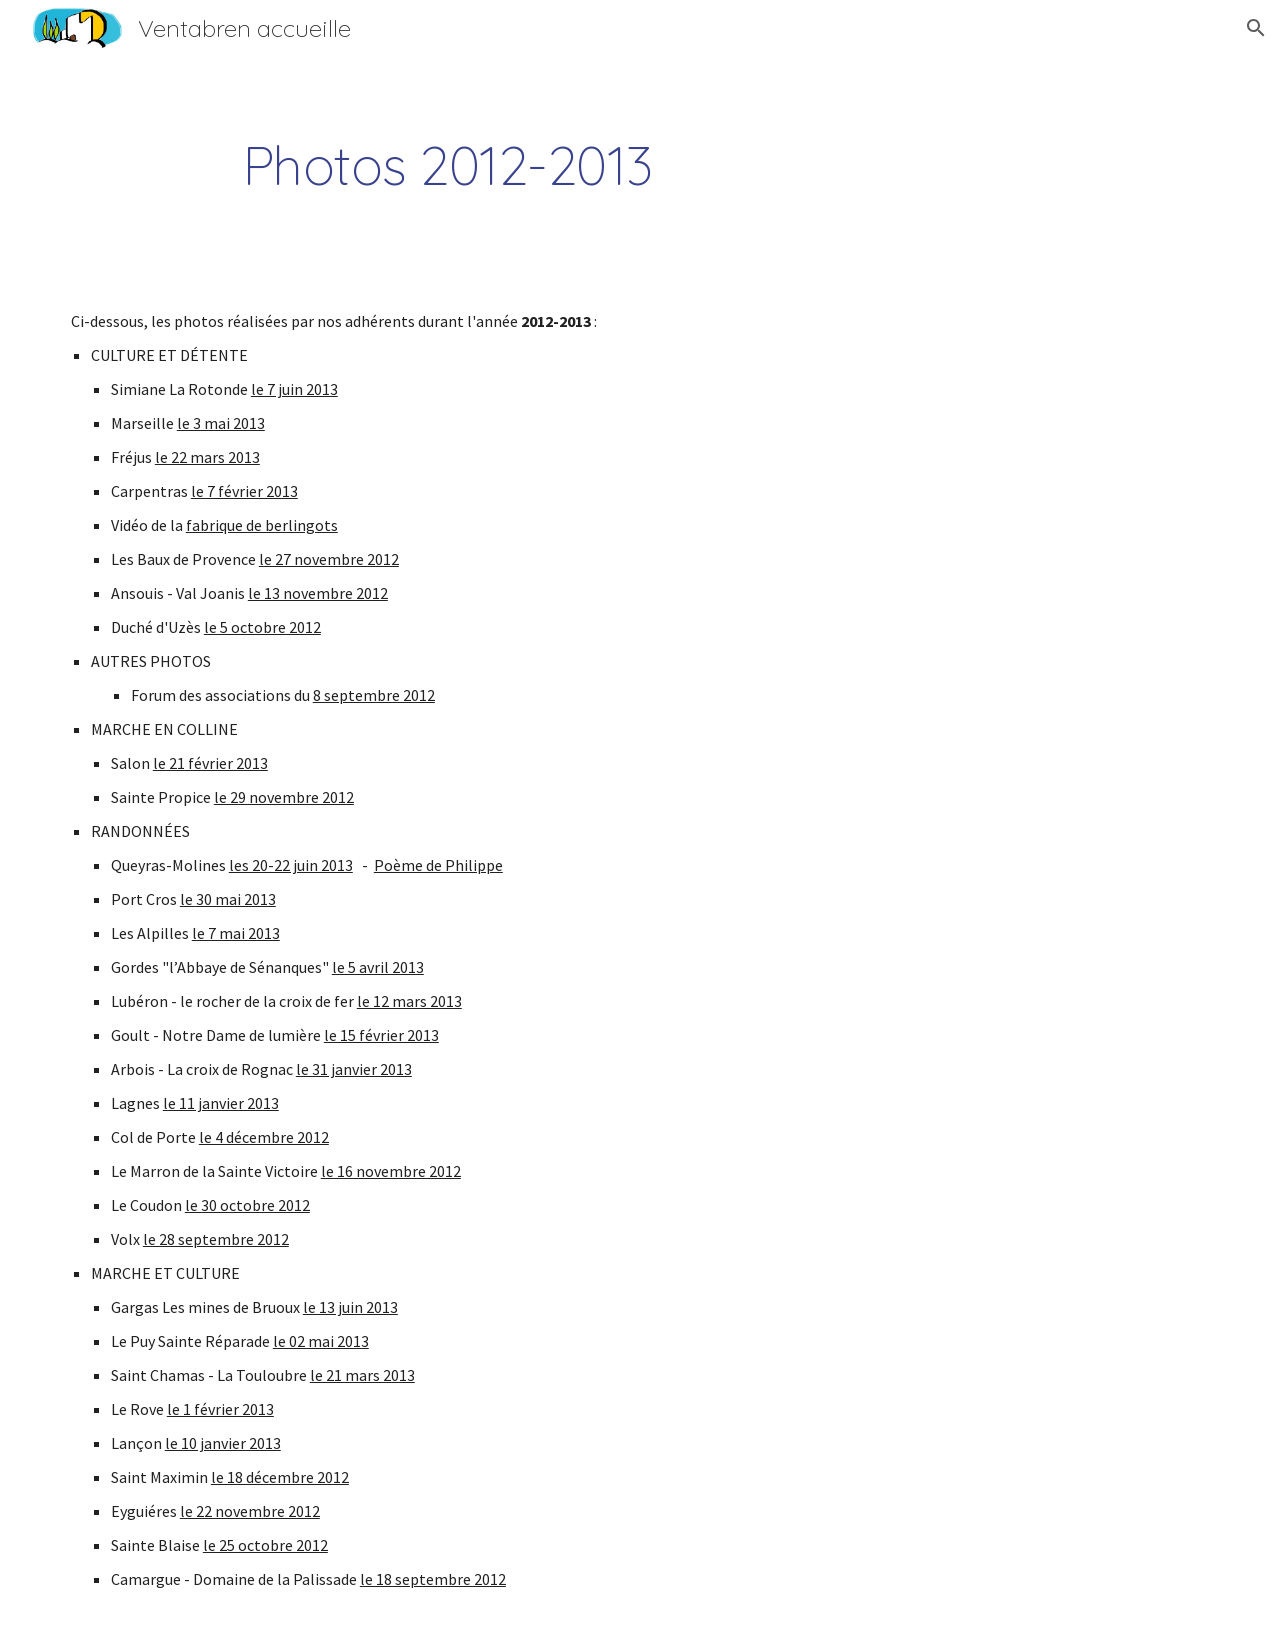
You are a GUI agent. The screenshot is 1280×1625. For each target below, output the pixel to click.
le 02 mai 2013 (321, 1341)
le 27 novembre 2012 (329, 559)
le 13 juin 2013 (350, 1307)
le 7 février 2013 (244, 491)
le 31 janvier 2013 (354, 1069)
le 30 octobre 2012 (247, 1205)
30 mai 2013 (236, 899)
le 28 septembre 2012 (216, 1239)
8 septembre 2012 (374, 695)
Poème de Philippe (438, 865)
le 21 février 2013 (210, 763)
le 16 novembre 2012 (391, 1171)
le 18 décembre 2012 (280, 1477)
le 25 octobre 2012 (265, 1545)
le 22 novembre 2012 (250, 1511)
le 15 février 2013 (381, 1035)
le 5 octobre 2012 (262, 627)
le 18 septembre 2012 (433, 1579)
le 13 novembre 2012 (318, 593)
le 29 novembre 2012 (284, 797)
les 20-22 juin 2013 (291, 865)
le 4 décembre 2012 (264, 1137)
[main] (448, 165)
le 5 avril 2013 (378, 967)
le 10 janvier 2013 (223, 1443)
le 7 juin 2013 (294, 389)
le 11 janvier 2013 (221, 1103)
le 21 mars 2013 (362, 1375)
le (188, 899)
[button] (1256, 28)
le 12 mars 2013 (409, 1001)
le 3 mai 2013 (221, 423)
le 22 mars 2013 (207, 457)
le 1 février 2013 (220, 1409)
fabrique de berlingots (262, 525)
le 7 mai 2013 (236, 933)
